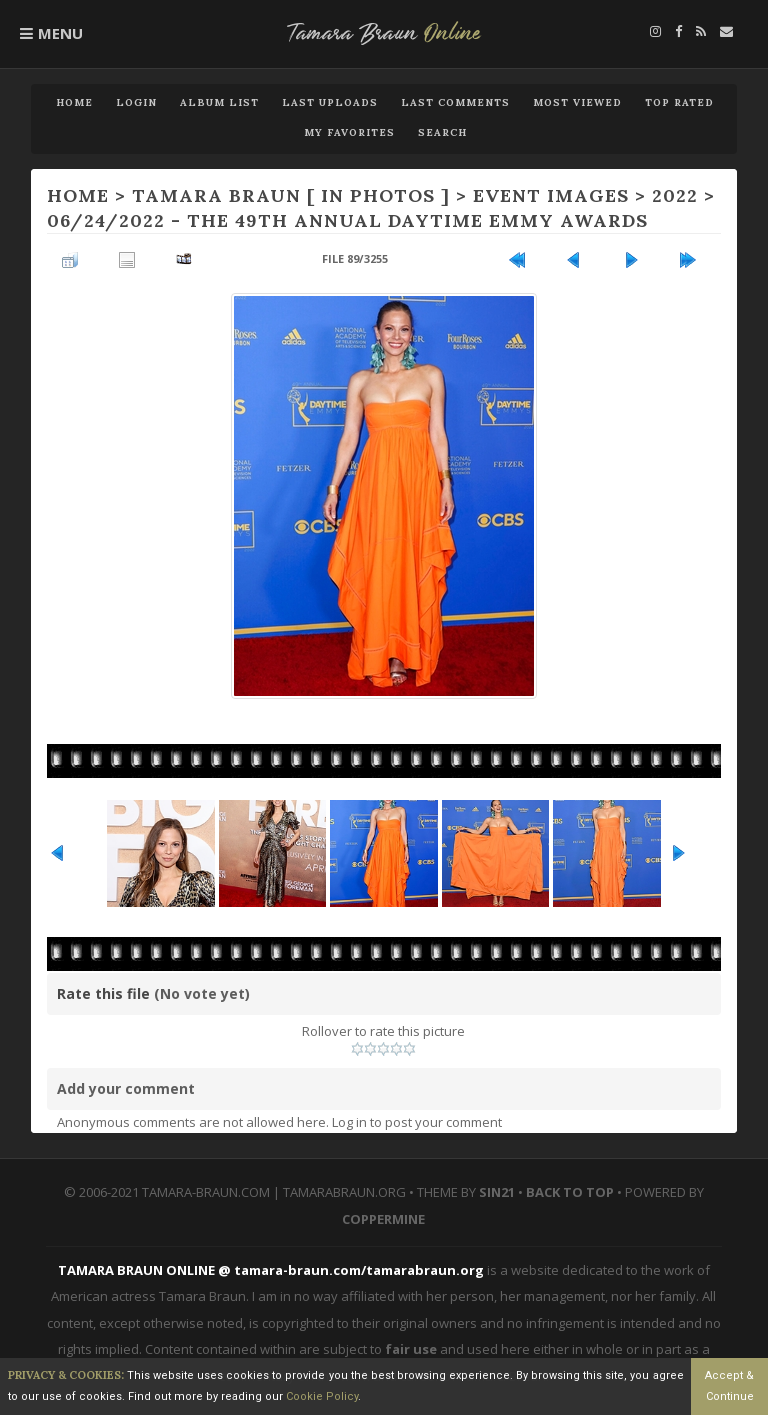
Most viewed (577, 102)
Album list (219, 102)
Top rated (679, 102)
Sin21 (497, 1192)
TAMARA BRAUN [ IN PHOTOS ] (291, 195)
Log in (349, 1122)
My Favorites (349, 132)
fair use (411, 1349)
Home (74, 102)
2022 (675, 195)
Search (442, 132)
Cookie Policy (322, 1396)
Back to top (570, 1192)
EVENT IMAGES (551, 195)
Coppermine (383, 1219)
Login (136, 102)
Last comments (455, 102)
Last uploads (330, 102)
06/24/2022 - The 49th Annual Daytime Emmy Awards (347, 220)
